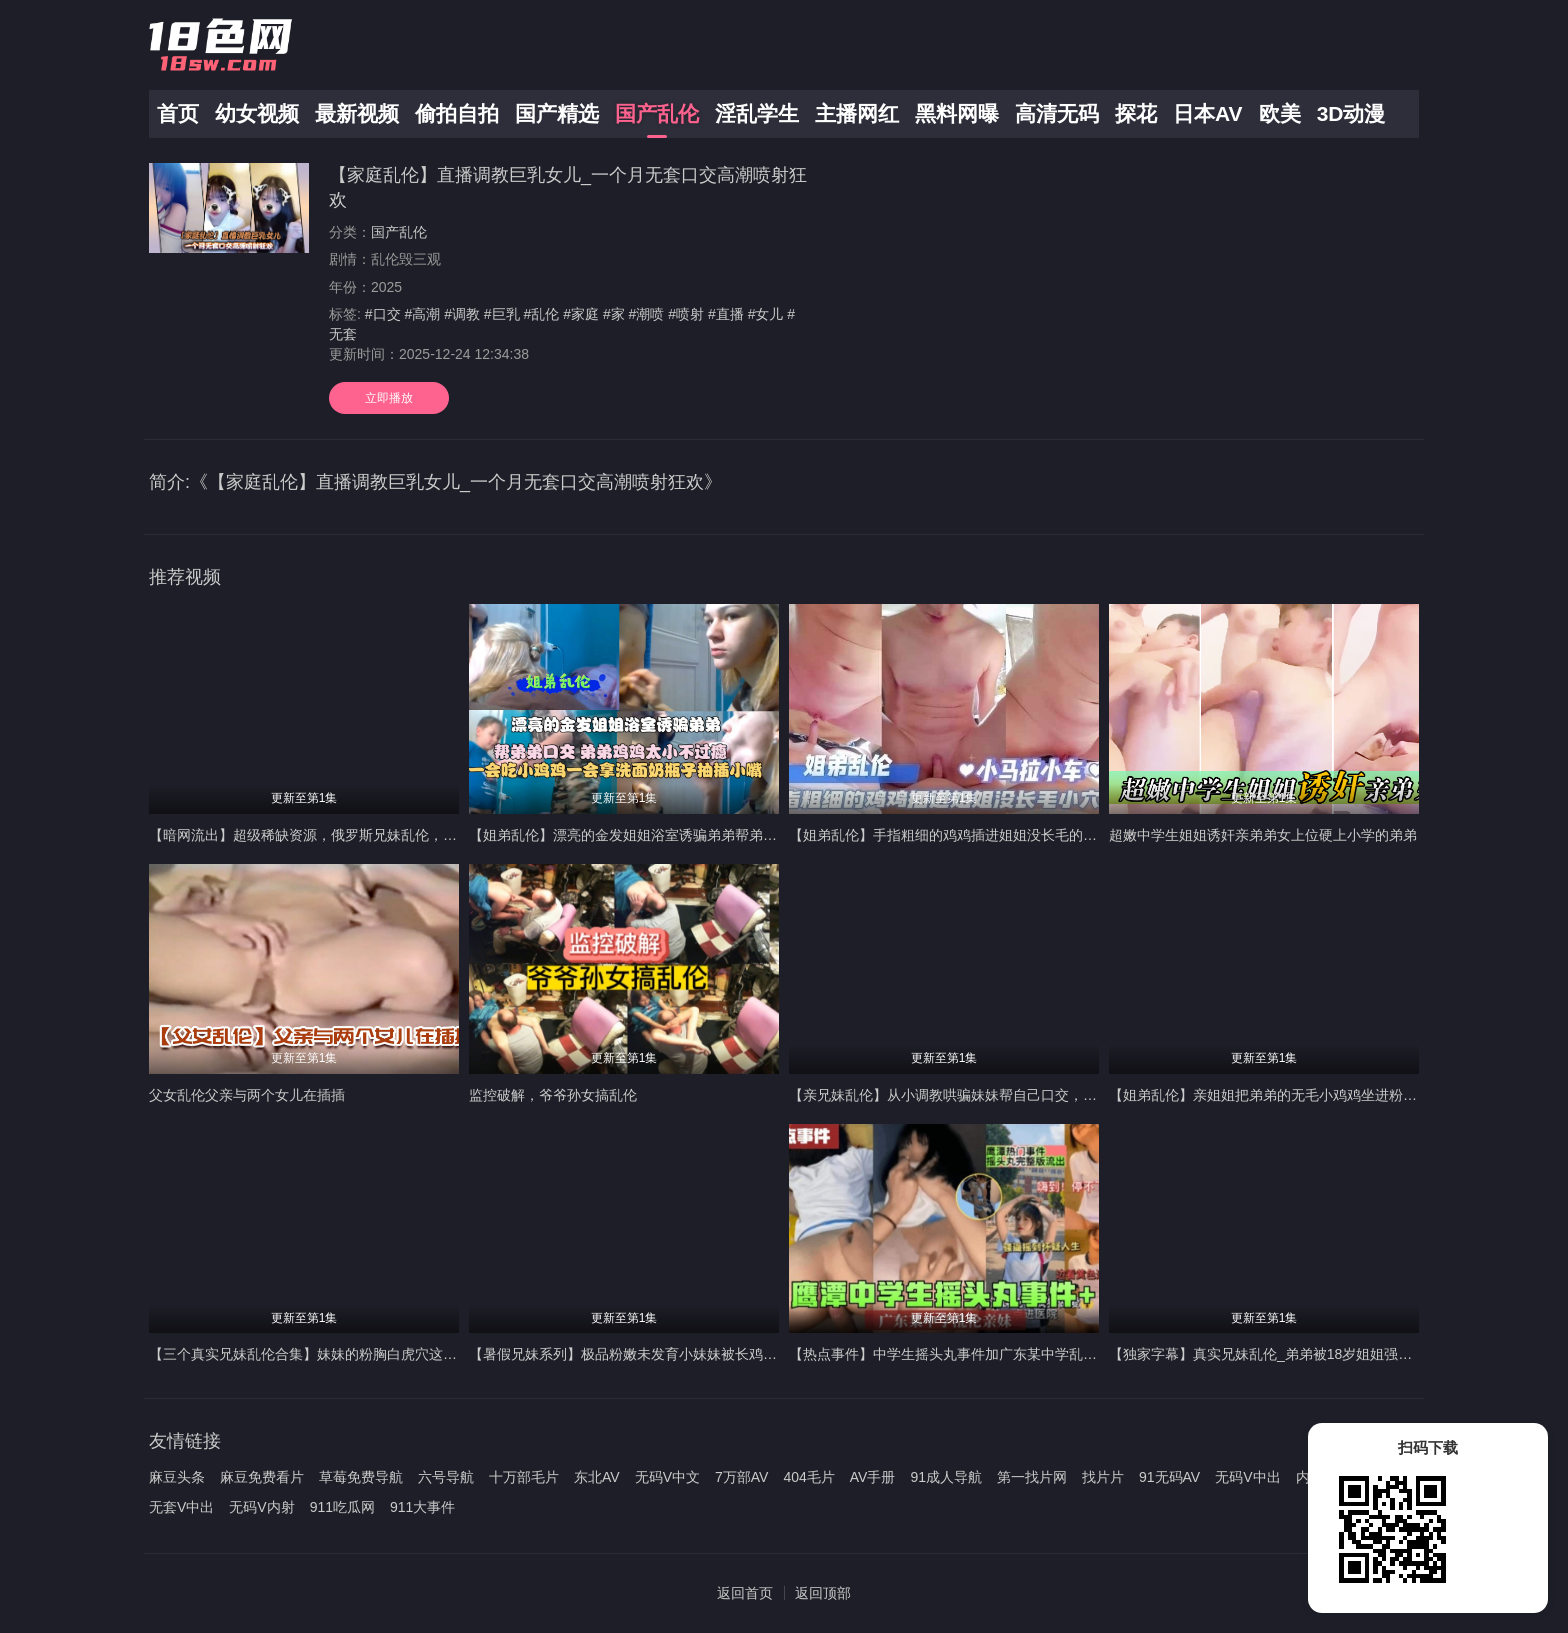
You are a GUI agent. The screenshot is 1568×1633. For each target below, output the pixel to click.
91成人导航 (946, 1477)
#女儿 (766, 314)
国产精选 (557, 113)
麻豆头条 (177, 1477)
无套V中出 (181, 1507)
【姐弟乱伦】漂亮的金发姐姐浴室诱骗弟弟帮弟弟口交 (637, 835)
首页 (178, 113)
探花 (1136, 113)
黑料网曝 (957, 113)
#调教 (462, 314)
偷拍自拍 (457, 113)
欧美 (1280, 113)
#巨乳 (502, 314)
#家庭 (581, 314)
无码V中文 (667, 1477)
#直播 (726, 314)
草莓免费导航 (361, 1477)
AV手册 (873, 1477)
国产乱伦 (657, 113)
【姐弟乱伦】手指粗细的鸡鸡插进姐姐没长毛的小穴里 (957, 835)
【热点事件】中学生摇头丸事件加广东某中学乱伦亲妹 (957, 1354)
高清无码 (1057, 113)
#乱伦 (542, 314)
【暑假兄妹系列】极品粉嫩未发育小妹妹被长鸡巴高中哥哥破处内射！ (686, 1354)
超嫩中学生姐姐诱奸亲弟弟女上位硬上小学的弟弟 (1263, 835)
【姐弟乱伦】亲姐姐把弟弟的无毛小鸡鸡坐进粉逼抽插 (1277, 1095)
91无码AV (1169, 1477)
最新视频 (357, 113)
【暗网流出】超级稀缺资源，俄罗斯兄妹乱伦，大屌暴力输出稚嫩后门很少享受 (394, 835)
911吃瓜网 (342, 1507)
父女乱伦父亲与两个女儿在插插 (247, 1095)
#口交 (383, 314)
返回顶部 (823, 1593)
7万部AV (741, 1477)
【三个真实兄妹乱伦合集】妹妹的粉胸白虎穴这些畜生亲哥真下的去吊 (366, 1354)
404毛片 (808, 1477)
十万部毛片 (524, 1477)
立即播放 (389, 398)
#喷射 (686, 314)
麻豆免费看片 (262, 1477)
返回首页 (745, 1593)
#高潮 (422, 314)
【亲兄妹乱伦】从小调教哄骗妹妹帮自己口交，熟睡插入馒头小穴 (992, 1095)
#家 (614, 314)
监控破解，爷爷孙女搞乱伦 (553, 1095)
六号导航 (446, 1477)
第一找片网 (1032, 1477)
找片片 (1103, 1477)
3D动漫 (1351, 113)
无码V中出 (1247, 1477)
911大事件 (422, 1507)
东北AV (597, 1477)
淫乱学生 (757, 113)
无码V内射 (261, 1507)
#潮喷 (647, 314)
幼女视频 (257, 113)
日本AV (1208, 113)
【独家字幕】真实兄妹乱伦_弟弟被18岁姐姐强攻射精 (1274, 1354)
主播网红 (857, 113)
